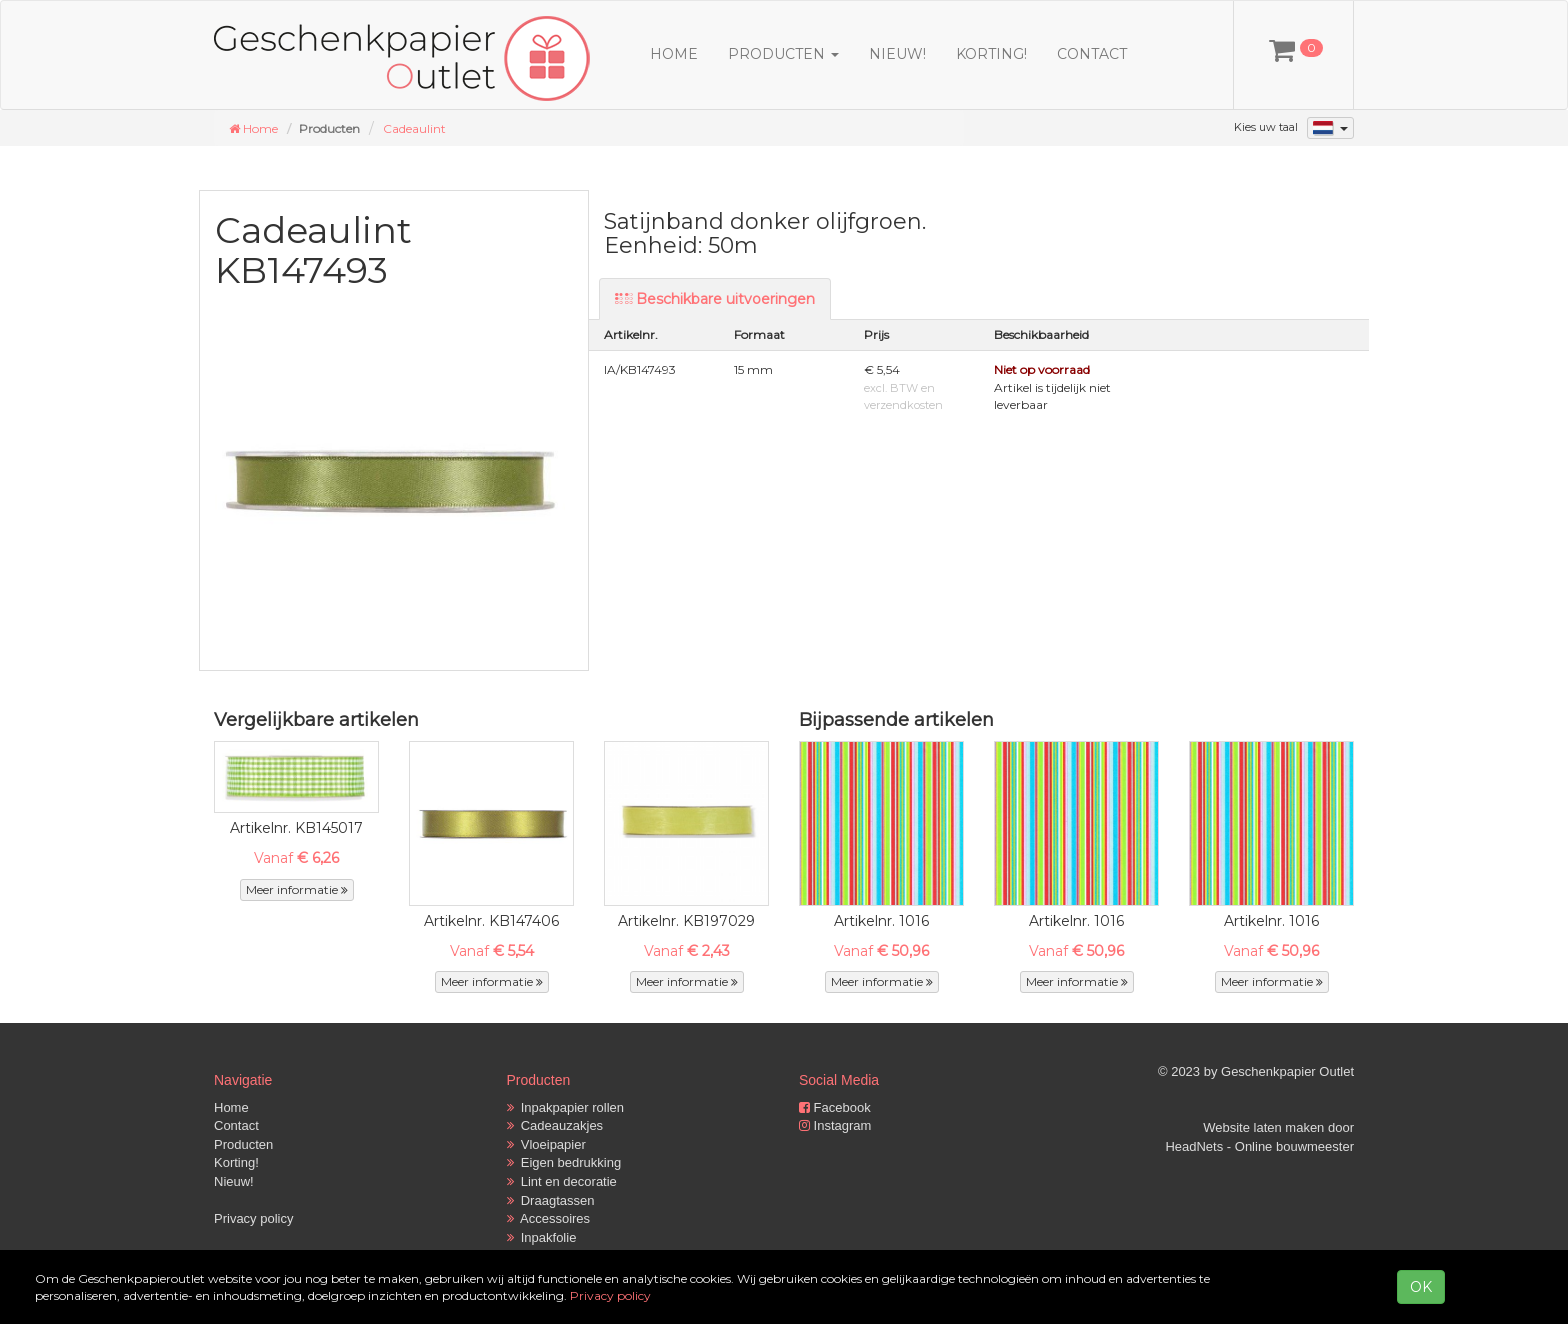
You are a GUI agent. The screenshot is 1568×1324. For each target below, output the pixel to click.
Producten (243, 1144)
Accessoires (549, 1218)
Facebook (835, 1107)
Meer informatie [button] (297, 889)
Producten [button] (783, 54)
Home (674, 54)
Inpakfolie (542, 1237)
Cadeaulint (414, 128)
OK (1421, 1287)
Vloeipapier (546, 1144)
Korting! (991, 54)
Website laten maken (1263, 1127)
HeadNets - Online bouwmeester (1259, 1146)
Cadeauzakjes (555, 1125)
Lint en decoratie (562, 1181)
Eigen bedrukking (564, 1162)
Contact (1092, 54)
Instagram (835, 1125)
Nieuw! (897, 54)
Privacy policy (253, 1218)
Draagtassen (551, 1200)
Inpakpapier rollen (566, 1107)
